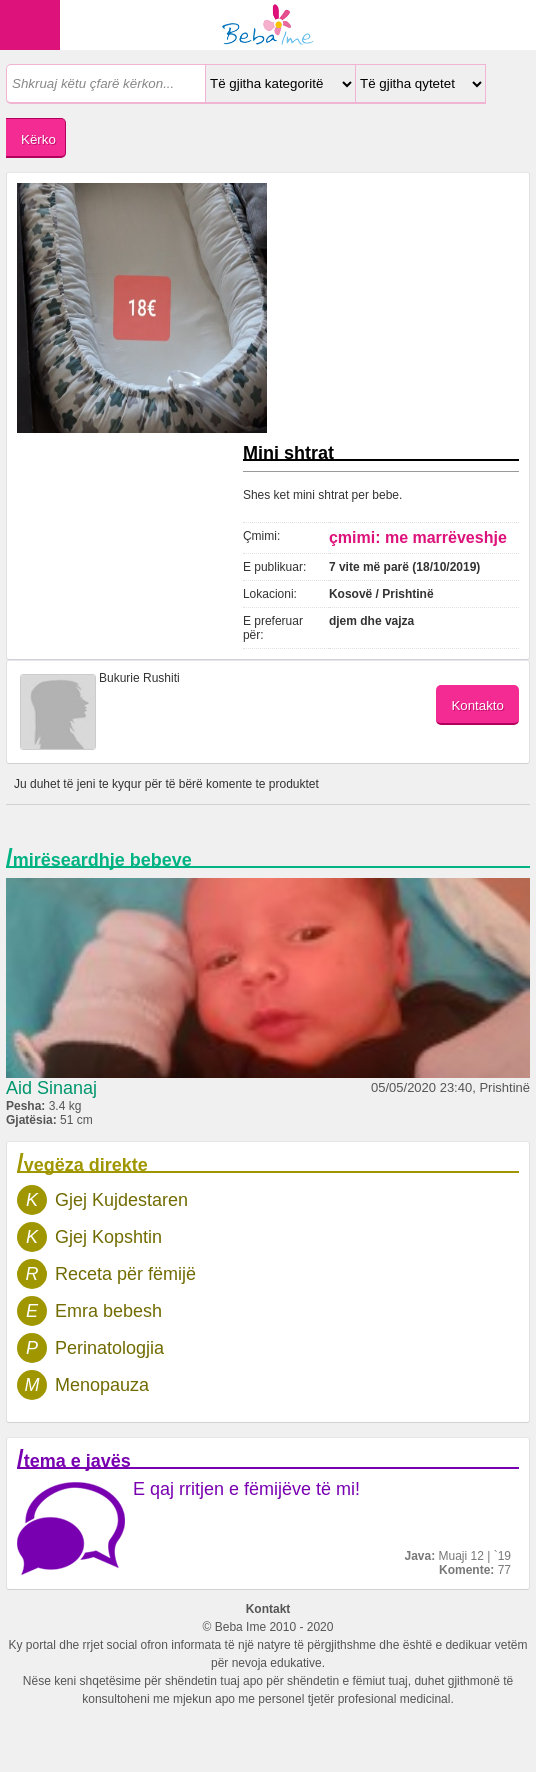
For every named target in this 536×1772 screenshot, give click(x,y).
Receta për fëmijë (125, 1274)
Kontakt (268, 1609)
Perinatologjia (109, 1348)
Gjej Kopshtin (108, 1237)
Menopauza (102, 1385)
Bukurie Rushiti (139, 678)
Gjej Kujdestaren (121, 1200)
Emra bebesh (108, 1311)
